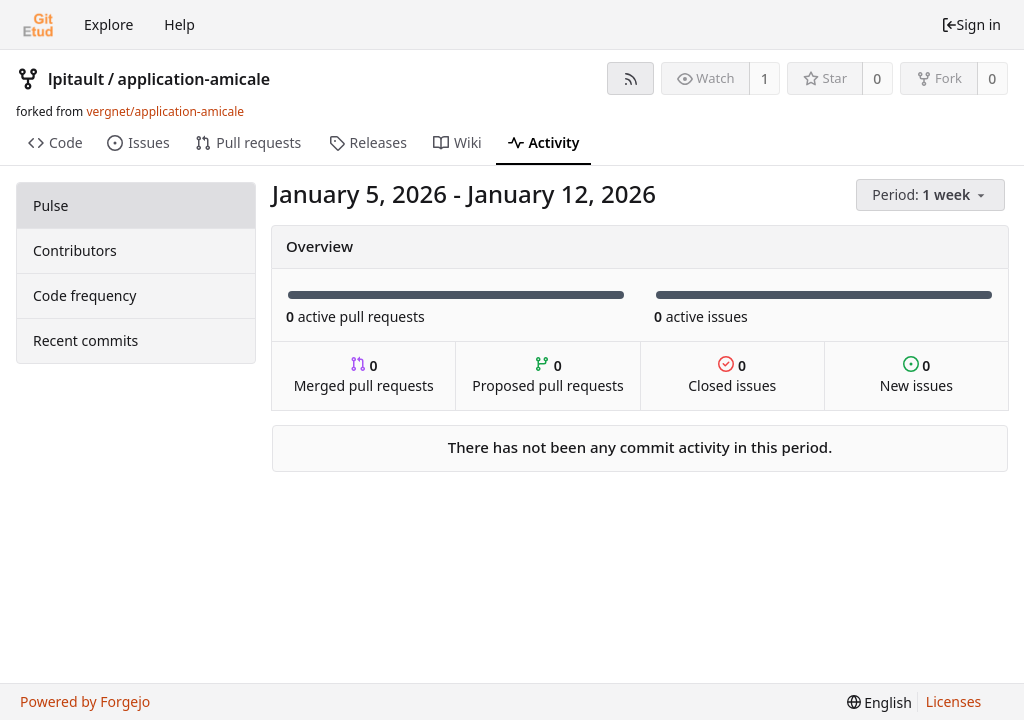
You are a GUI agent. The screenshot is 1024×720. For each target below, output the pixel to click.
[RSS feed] (630, 78)
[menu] (932, 195)
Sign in (971, 24)
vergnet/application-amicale (165, 111)
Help (179, 24)
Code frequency (84, 295)
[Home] (38, 25)
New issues (916, 375)
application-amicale (194, 79)
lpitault (76, 79)
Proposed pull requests (548, 375)
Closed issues (732, 375)
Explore (108, 24)
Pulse (50, 205)
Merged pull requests (364, 375)
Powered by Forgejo (85, 701)
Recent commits (85, 340)
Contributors (75, 250)
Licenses (954, 701)
